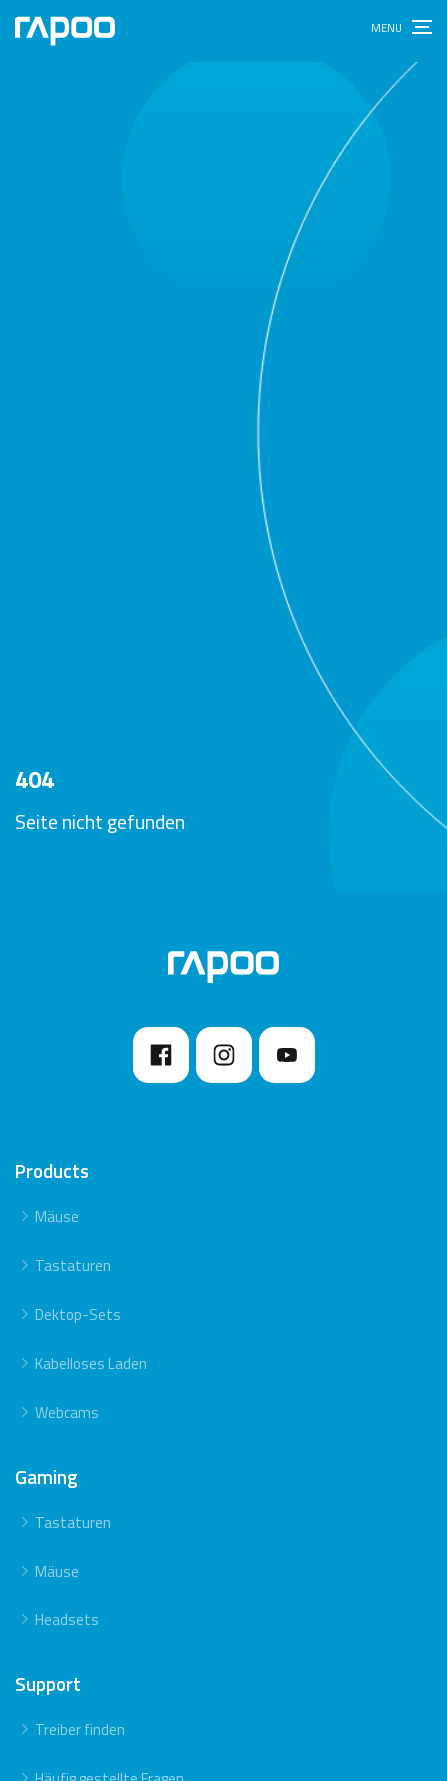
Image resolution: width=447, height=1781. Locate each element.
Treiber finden (80, 1729)
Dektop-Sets (78, 1314)
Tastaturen (73, 1265)
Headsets (67, 1619)
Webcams (67, 1412)
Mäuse (57, 1216)
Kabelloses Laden (91, 1363)
